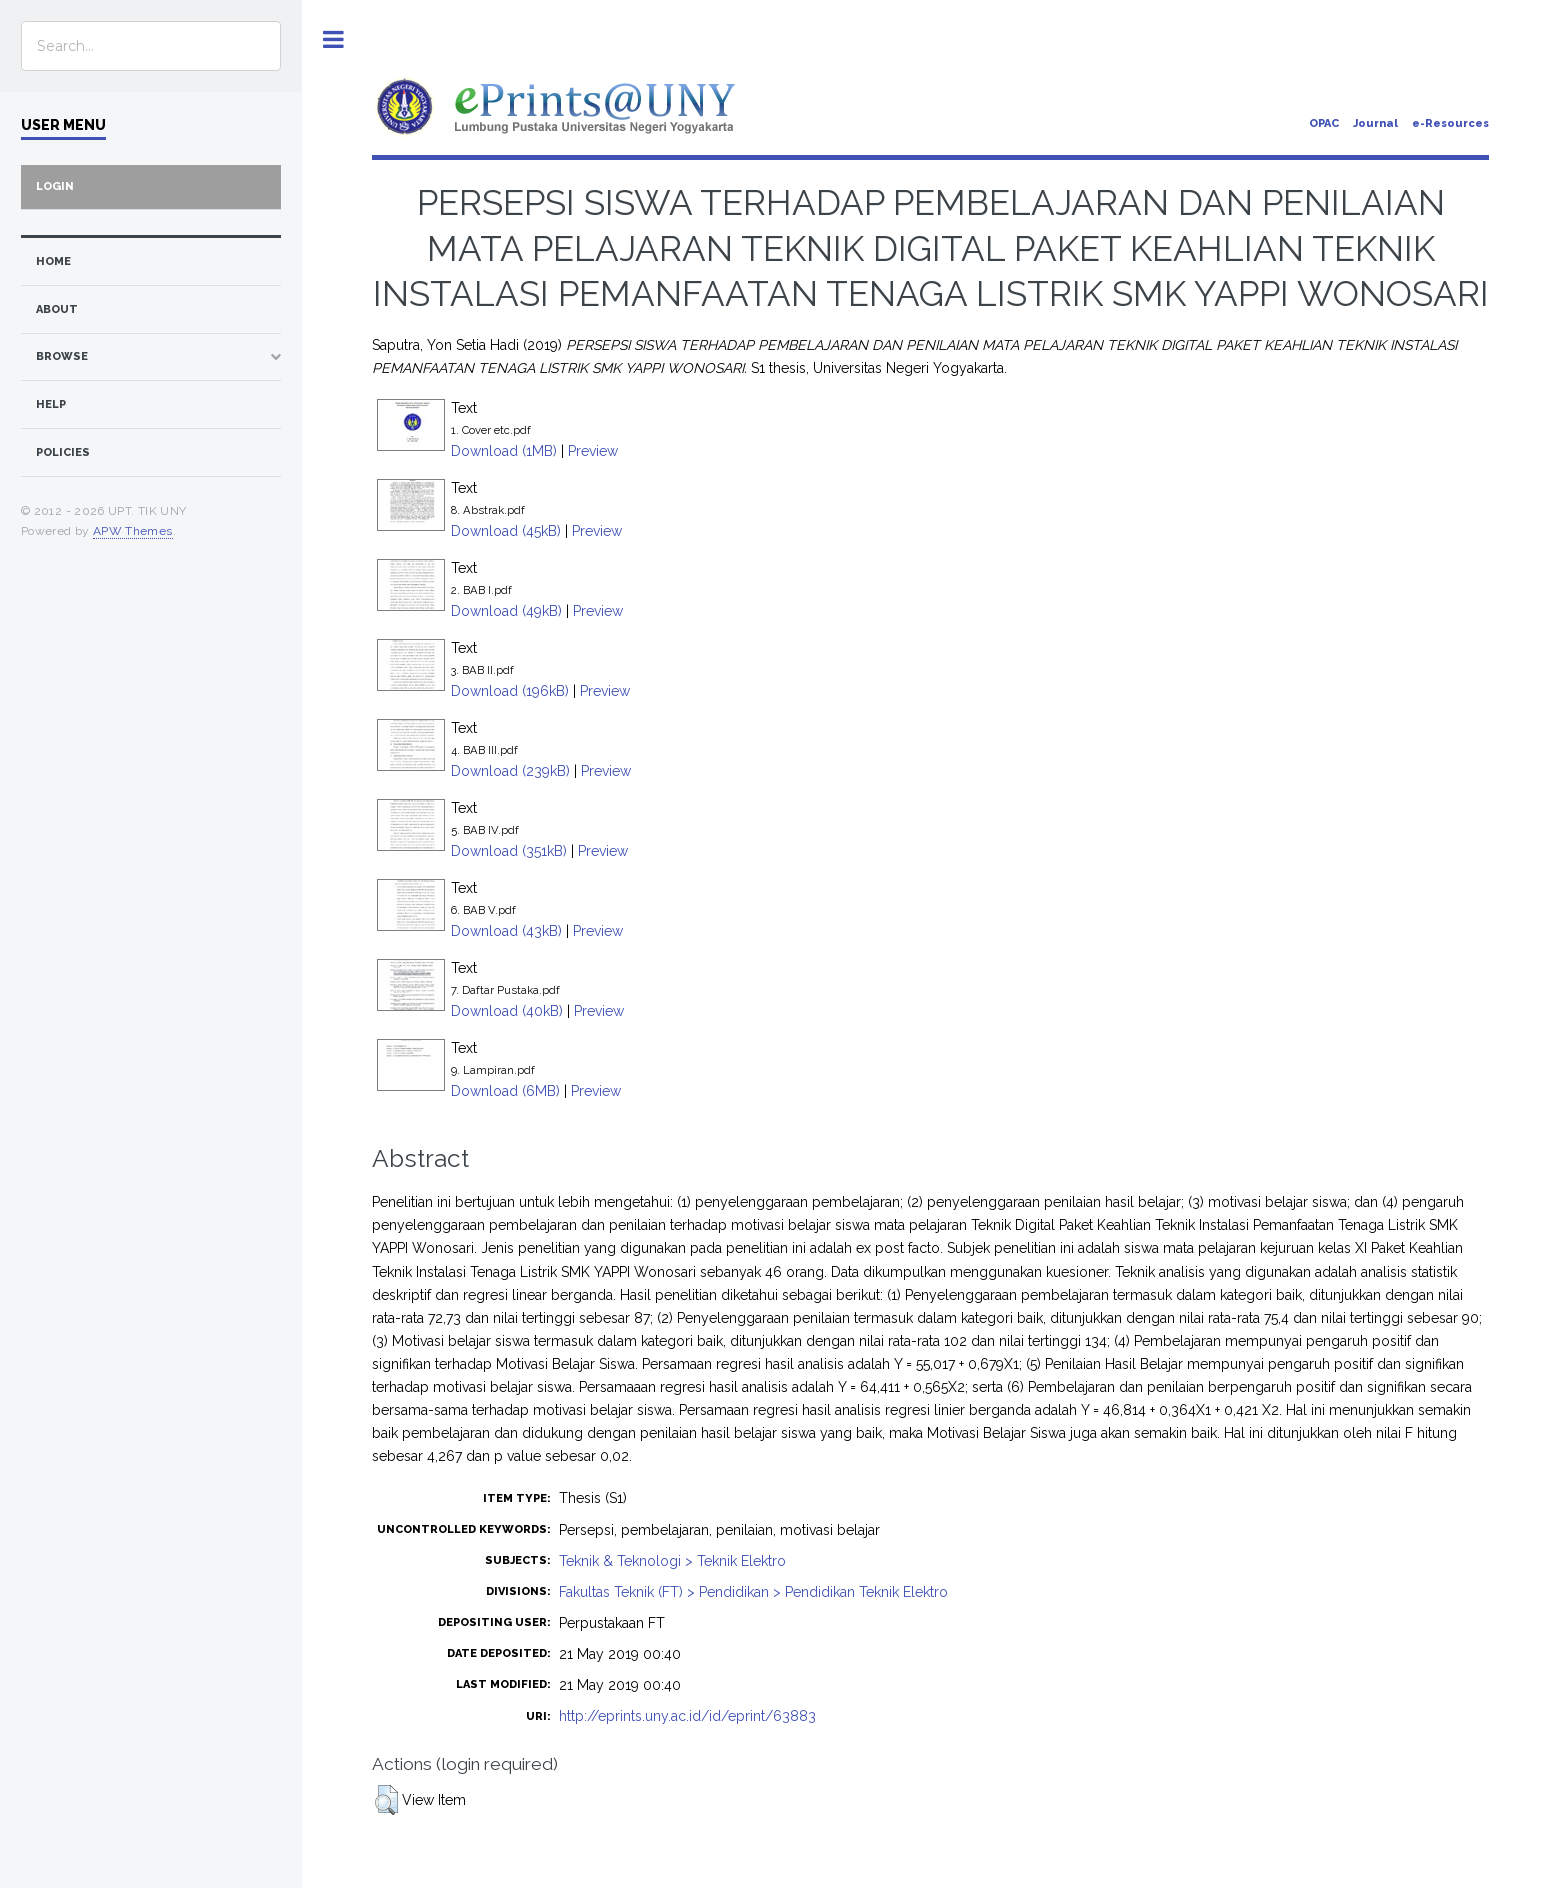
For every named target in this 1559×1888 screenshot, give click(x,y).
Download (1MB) (504, 451)
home (53, 261)
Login (55, 186)
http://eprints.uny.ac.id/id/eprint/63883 (687, 1716)
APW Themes (133, 531)
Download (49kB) (506, 611)
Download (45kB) (506, 531)
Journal (1375, 123)
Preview (593, 451)
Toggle (333, 39)
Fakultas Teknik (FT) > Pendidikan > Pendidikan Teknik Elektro (753, 1592)
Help (51, 404)
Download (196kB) (510, 691)
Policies (63, 452)
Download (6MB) (505, 1091)
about (57, 309)
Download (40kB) (507, 1011)
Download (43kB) (506, 931)
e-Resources (1450, 123)
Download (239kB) (510, 771)
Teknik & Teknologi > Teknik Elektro (672, 1561)
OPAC (1324, 123)
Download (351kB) (509, 851)
